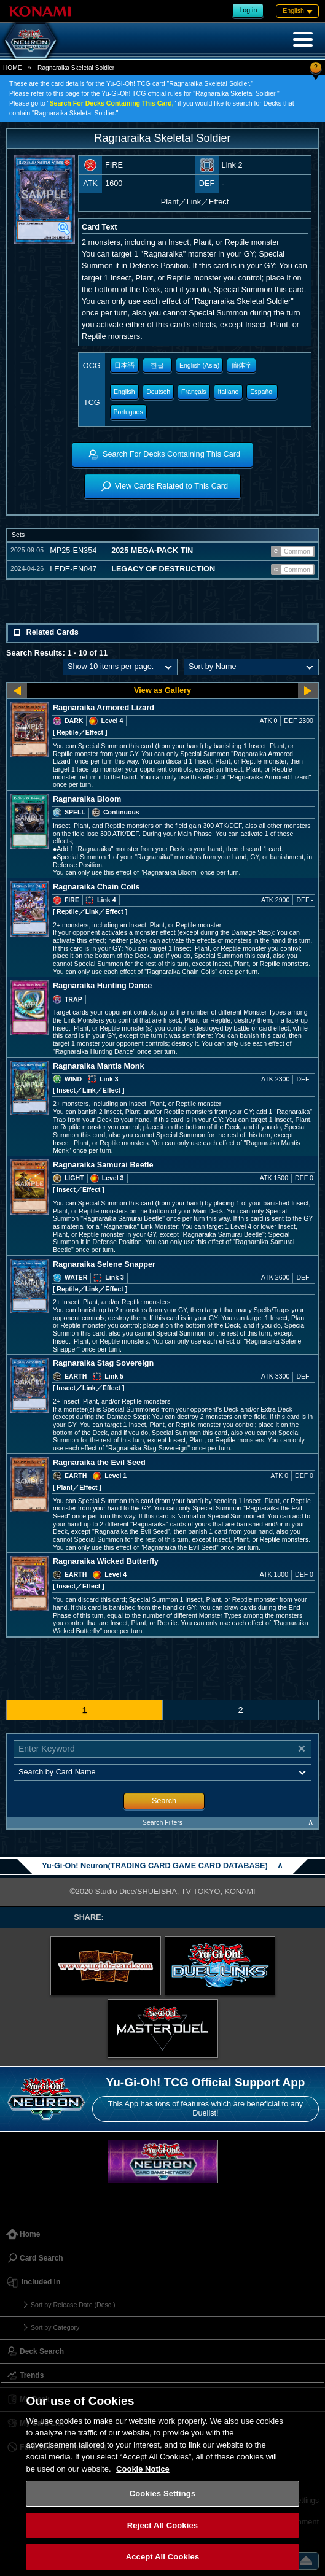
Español (261, 391)
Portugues (128, 412)
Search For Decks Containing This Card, (112, 103)
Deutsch (158, 391)
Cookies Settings (163, 2493)
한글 (157, 365)
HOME (12, 67)
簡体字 (242, 365)
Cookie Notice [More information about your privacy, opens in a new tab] (143, 2469)
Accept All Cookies (163, 2556)
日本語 (124, 365)
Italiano (227, 391)
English (124, 391)
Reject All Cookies (162, 2525)
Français (193, 391)
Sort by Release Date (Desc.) (73, 2304)
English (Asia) (199, 365)
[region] (162, 2478)
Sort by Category (55, 2327)
